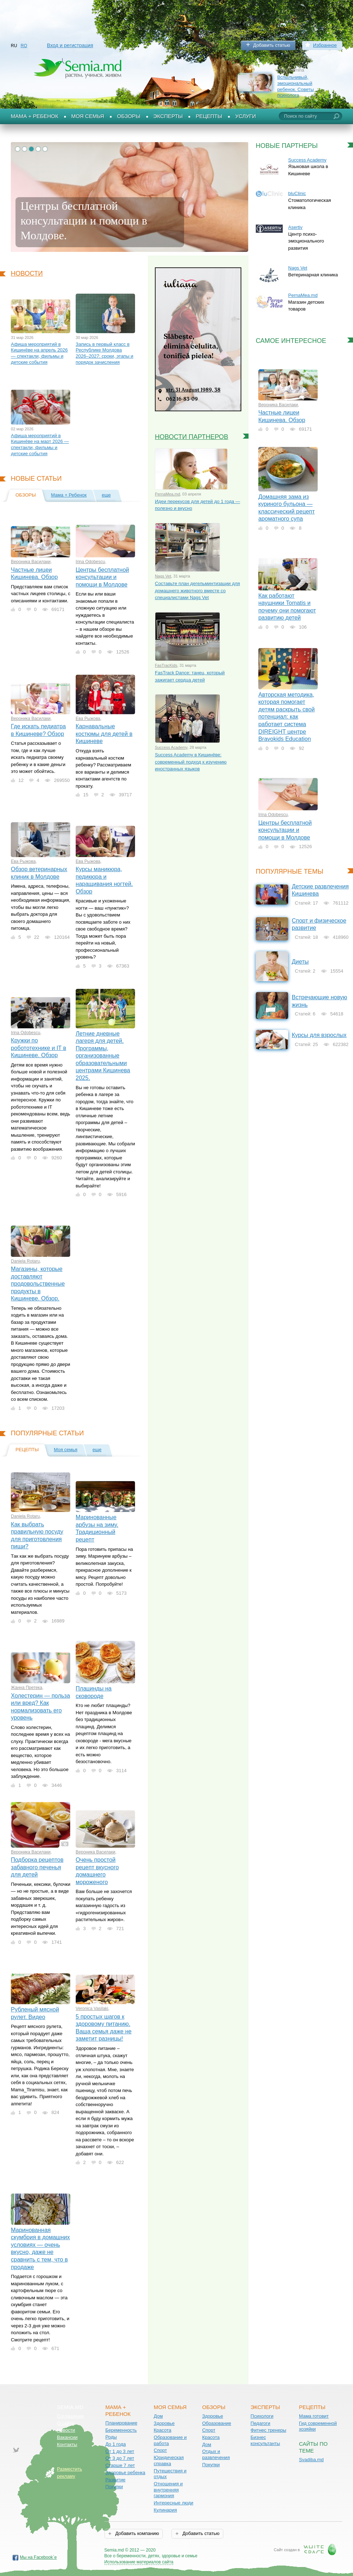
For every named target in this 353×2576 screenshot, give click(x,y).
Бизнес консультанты (265, 2440)
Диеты (300, 962)
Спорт (160, 2450)
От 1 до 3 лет (119, 2451)
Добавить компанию (136, 2533)
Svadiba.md (311, 2459)
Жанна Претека (26, 1687)
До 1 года (115, 2444)
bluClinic (297, 193)
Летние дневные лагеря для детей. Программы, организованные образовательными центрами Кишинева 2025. (103, 1056)
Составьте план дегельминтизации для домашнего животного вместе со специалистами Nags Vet (197, 590)
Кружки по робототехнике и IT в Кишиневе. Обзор (38, 1047)
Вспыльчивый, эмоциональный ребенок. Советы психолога (295, 86)
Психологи (262, 2416)
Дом (158, 2416)
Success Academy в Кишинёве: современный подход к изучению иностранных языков (191, 761)
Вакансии (67, 2437)
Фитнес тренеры (268, 2430)
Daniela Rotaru (25, 1261)
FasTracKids (166, 665)
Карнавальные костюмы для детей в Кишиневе (104, 733)
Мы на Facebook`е (38, 2557)
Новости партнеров (191, 436)
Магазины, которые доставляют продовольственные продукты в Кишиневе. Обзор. (38, 1283)
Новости (27, 273)
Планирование (121, 2423)
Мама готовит (314, 2416)
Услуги (245, 116)
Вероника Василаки (30, 561)
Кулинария (165, 2510)
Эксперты (168, 116)
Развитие (115, 2479)
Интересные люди (173, 2502)
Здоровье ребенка (125, 2472)
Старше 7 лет (120, 2465)
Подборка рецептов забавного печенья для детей (37, 1867)
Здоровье (164, 2423)
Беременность (121, 2430)
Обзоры (128, 116)
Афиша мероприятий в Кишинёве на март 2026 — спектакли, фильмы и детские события (40, 444)
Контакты (67, 2444)
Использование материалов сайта (139, 2561)
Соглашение (70, 2416)
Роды (111, 2437)
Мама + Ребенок (34, 116)
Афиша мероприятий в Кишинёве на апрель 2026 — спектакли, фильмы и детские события (39, 353)
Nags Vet (163, 576)
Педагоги (261, 2423)
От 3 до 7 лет (119, 2458)
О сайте (65, 2423)
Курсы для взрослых (319, 1035)
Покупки (114, 2486)
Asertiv (295, 227)
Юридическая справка (169, 2460)
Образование (216, 2423)
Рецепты (209, 116)
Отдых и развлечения (216, 2454)
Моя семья (87, 116)
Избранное (325, 45)
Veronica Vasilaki (92, 2008)
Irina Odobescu (90, 561)
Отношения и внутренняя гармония (168, 2489)
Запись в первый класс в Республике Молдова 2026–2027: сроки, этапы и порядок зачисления (104, 353)
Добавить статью (271, 45)
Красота (162, 2430)
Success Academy (171, 747)
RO (24, 45)
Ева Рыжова (88, 718)
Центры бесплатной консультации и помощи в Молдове (102, 577)
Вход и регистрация (70, 45)
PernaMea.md (167, 494)
